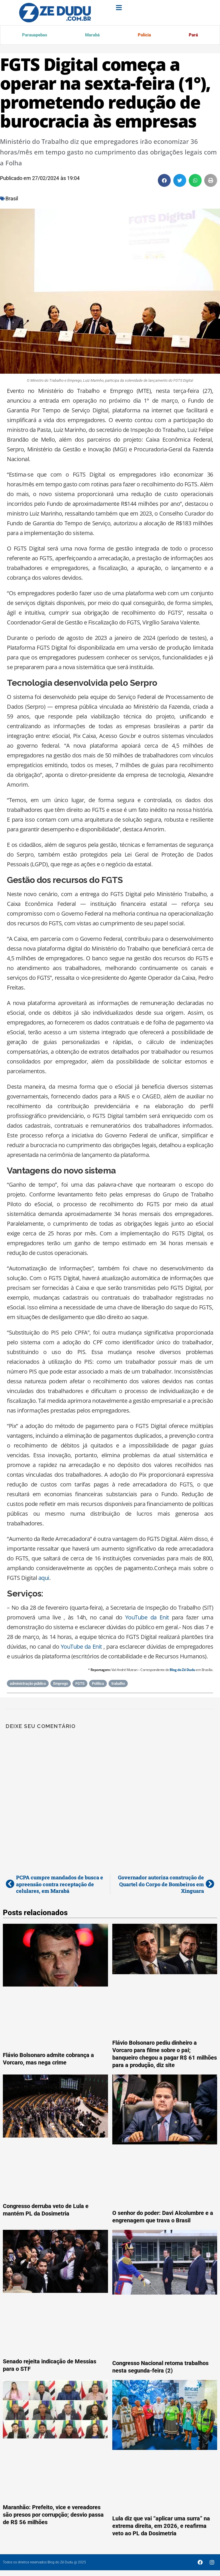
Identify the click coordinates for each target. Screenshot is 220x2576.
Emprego (60, 1684)
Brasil (11, 200)
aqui (43, 1579)
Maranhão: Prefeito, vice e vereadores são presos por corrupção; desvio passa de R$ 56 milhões (53, 2516)
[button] (164, 181)
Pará (193, 35)
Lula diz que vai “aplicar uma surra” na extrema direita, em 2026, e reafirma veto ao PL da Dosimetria (161, 2527)
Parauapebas (34, 35)
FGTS (80, 1684)
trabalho (118, 1684)
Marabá (91, 35)
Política (98, 1684)
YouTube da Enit (147, 1618)
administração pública (28, 1684)
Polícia (143, 35)
